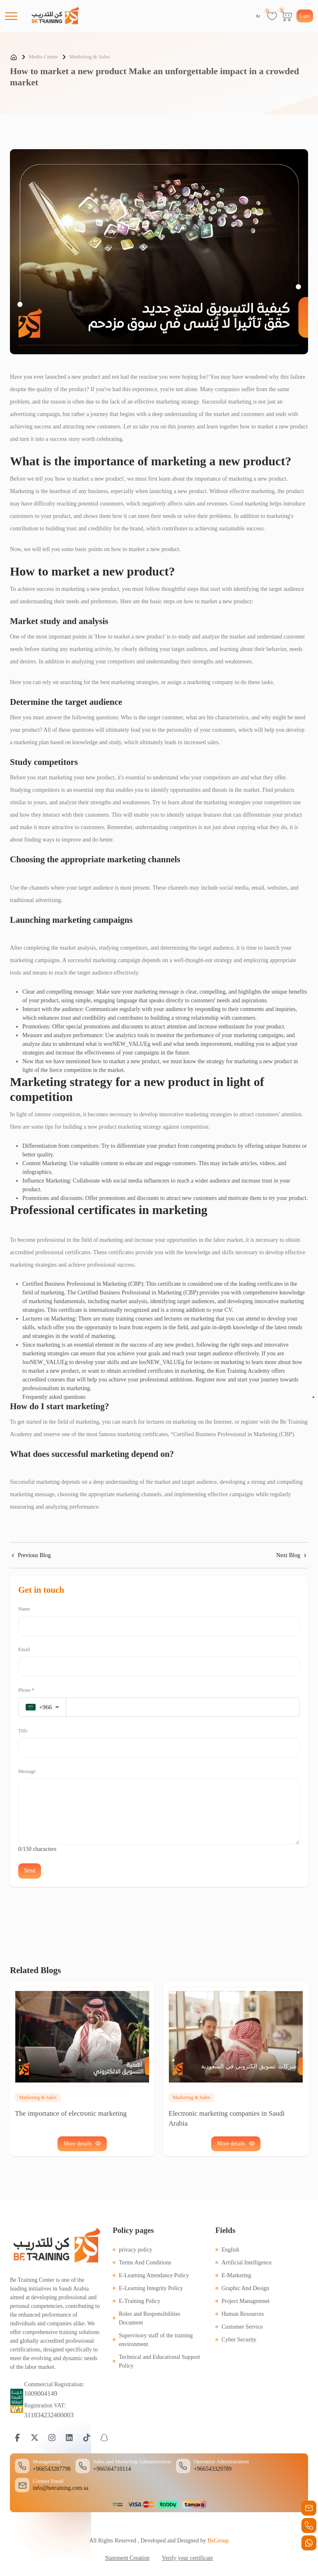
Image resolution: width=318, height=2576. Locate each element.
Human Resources (243, 2313)
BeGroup (218, 2540)
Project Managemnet (246, 2301)
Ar (258, 16)
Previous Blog (30, 1555)
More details (235, 2143)
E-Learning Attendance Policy (154, 2275)
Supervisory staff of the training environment (156, 2339)
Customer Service (242, 2326)
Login (305, 16)
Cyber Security (239, 2339)
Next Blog (292, 1555)
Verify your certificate (187, 2557)
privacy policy (135, 2249)
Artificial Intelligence (247, 2262)
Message (27, 1771)
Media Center (43, 56)
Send (29, 1870)
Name (24, 1609)
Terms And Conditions (145, 2262)
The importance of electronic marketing (71, 2113)
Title (22, 1731)
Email (24, 1649)
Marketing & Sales (89, 56)
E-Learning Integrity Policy (151, 2288)
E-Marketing (236, 2275)
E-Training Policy (139, 2301)
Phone (26, 1690)
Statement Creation (127, 2557)
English (230, 2249)
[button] (42, 1707)
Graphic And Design (245, 2288)
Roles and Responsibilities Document (150, 2317)
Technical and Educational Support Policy (159, 2360)
